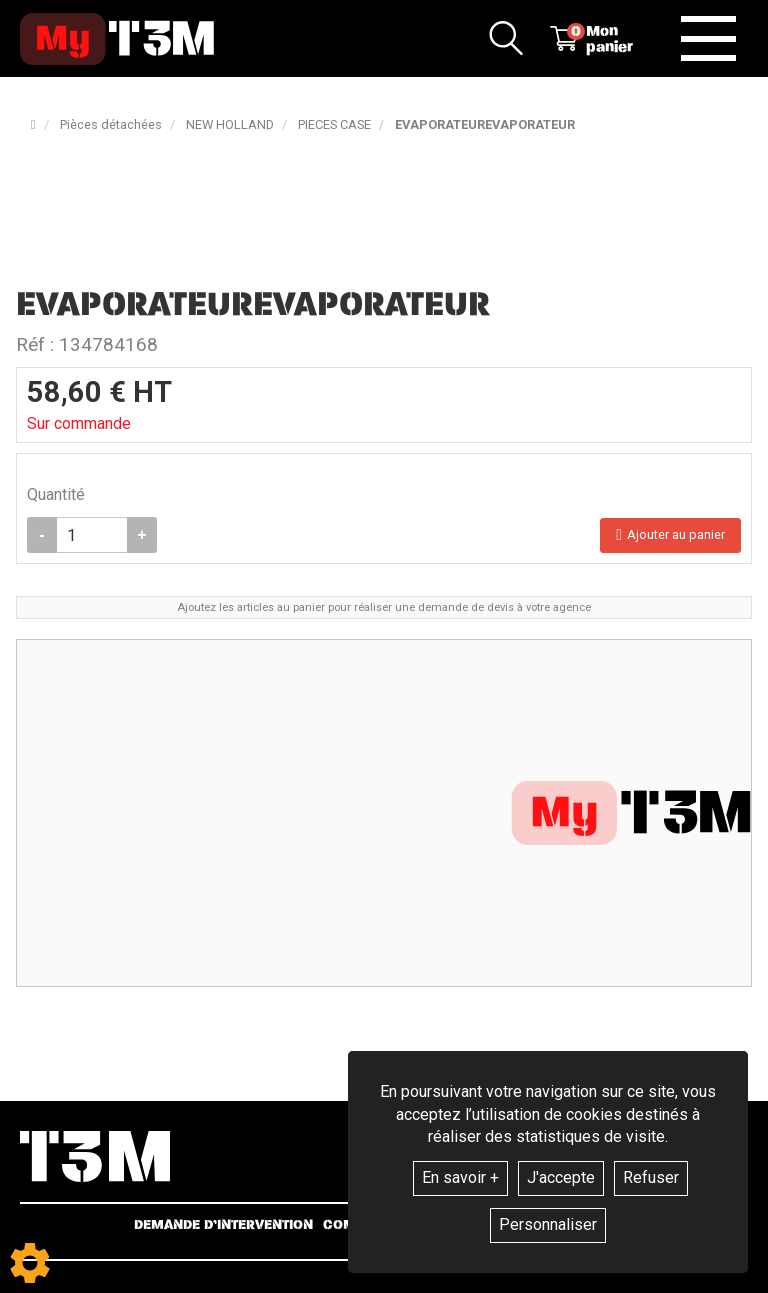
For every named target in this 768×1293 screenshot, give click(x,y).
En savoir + (460, 1177)
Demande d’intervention (223, 1225)
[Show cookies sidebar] (30, 1263)
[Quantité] (92, 535)
